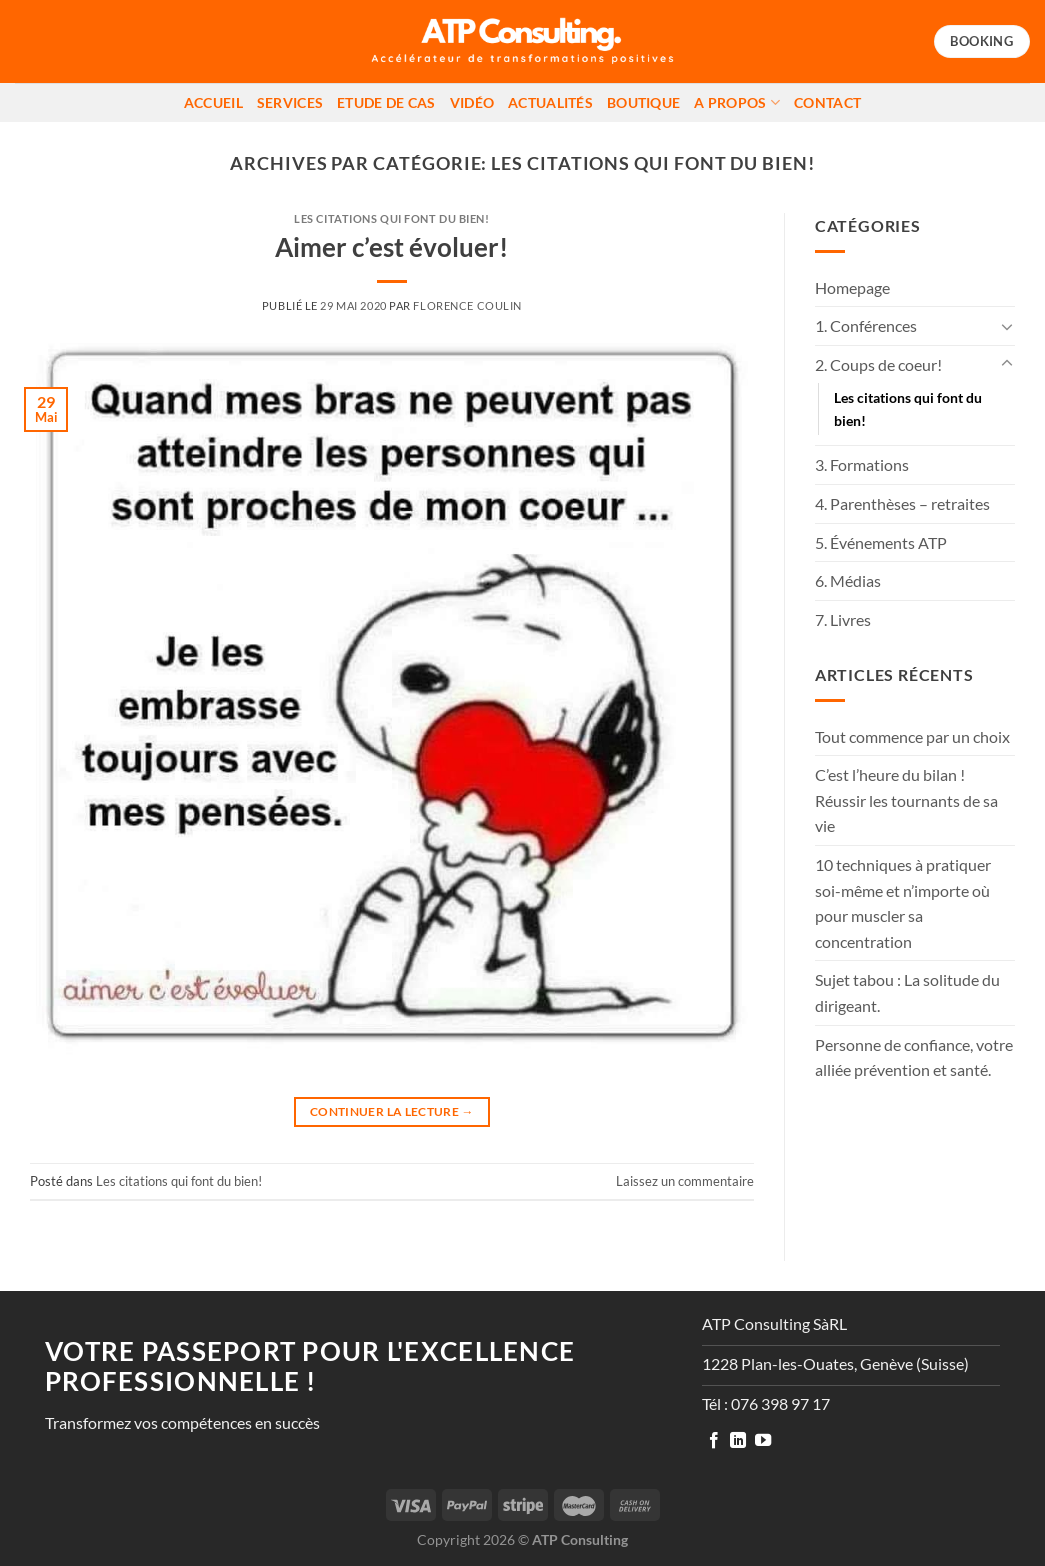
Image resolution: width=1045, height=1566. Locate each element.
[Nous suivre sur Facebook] (714, 1441)
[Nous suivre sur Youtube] (763, 1441)
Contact (827, 102)
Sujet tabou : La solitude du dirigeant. (907, 992)
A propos (737, 102)
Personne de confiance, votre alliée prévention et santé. (914, 1057)
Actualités (550, 102)
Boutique (643, 102)
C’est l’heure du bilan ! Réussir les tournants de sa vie (906, 800)
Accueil (213, 102)
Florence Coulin (467, 305)
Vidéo (472, 102)
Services (290, 102)
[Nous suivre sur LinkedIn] (738, 1441)
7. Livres (843, 619)
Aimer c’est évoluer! (391, 247)
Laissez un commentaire (685, 1181)
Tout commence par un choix (912, 736)
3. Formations (862, 464)
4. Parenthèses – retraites (902, 503)
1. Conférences (866, 325)
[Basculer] (1007, 326)
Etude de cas (386, 102)
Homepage (852, 287)
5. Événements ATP (881, 542)
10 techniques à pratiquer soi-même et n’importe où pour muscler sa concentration (903, 903)
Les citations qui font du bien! (391, 218)
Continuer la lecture (392, 1111)
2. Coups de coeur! (878, 364)
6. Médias (848, 580)
